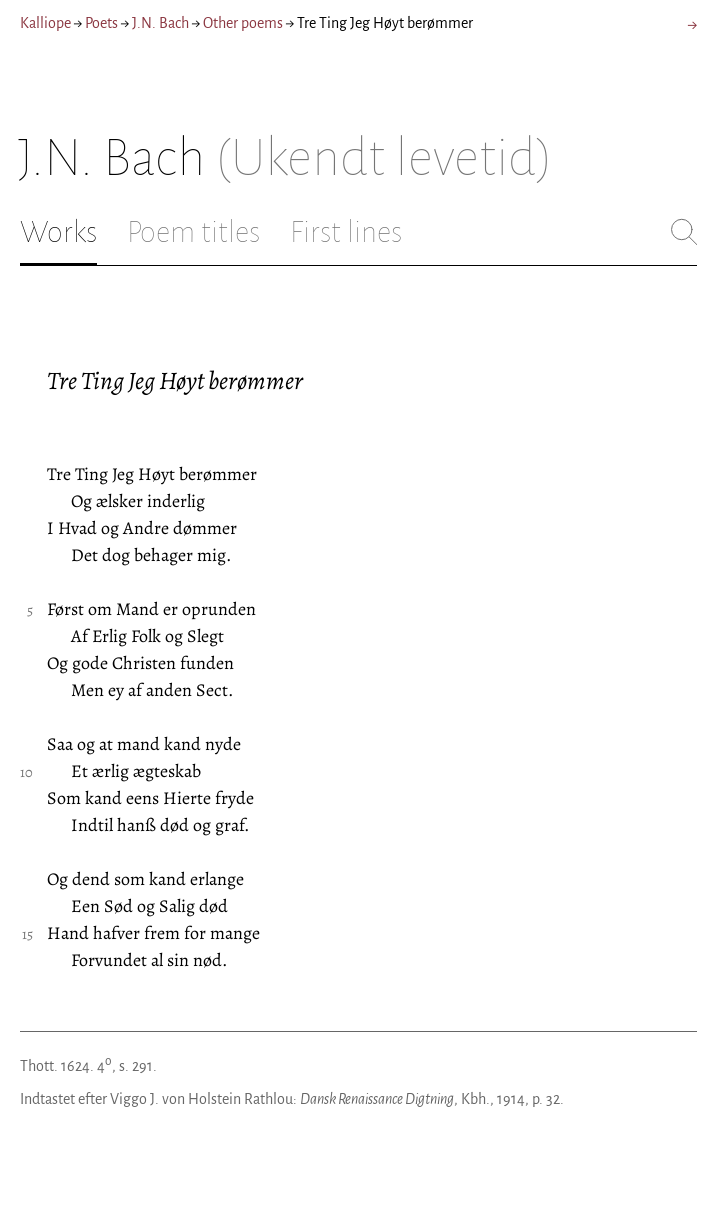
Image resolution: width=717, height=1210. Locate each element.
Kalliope (45, 23)
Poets (101, 23)
